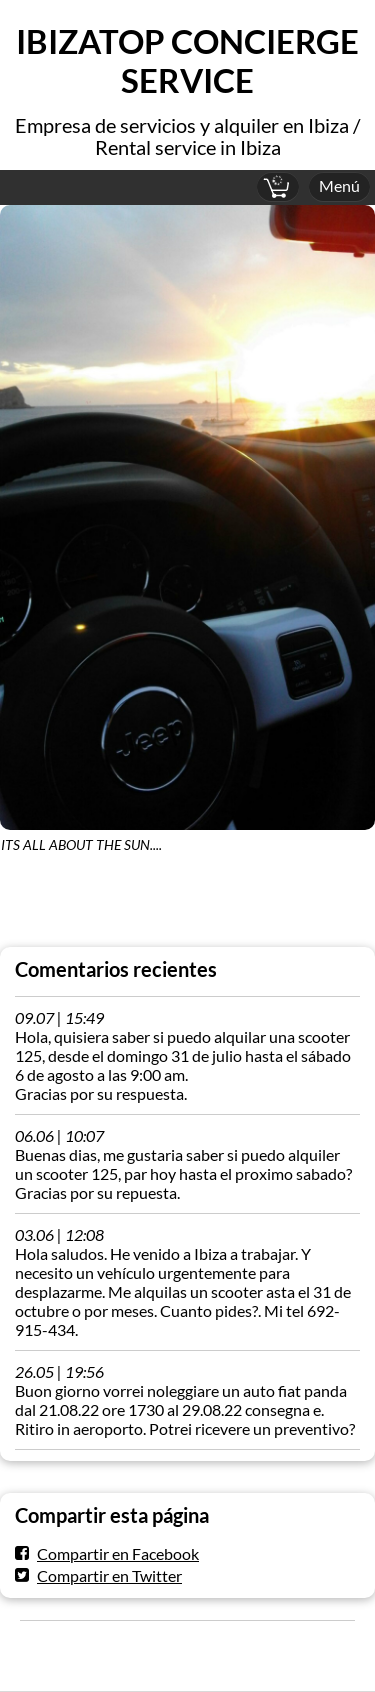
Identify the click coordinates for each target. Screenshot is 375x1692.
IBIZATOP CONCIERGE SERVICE (187, 61)
